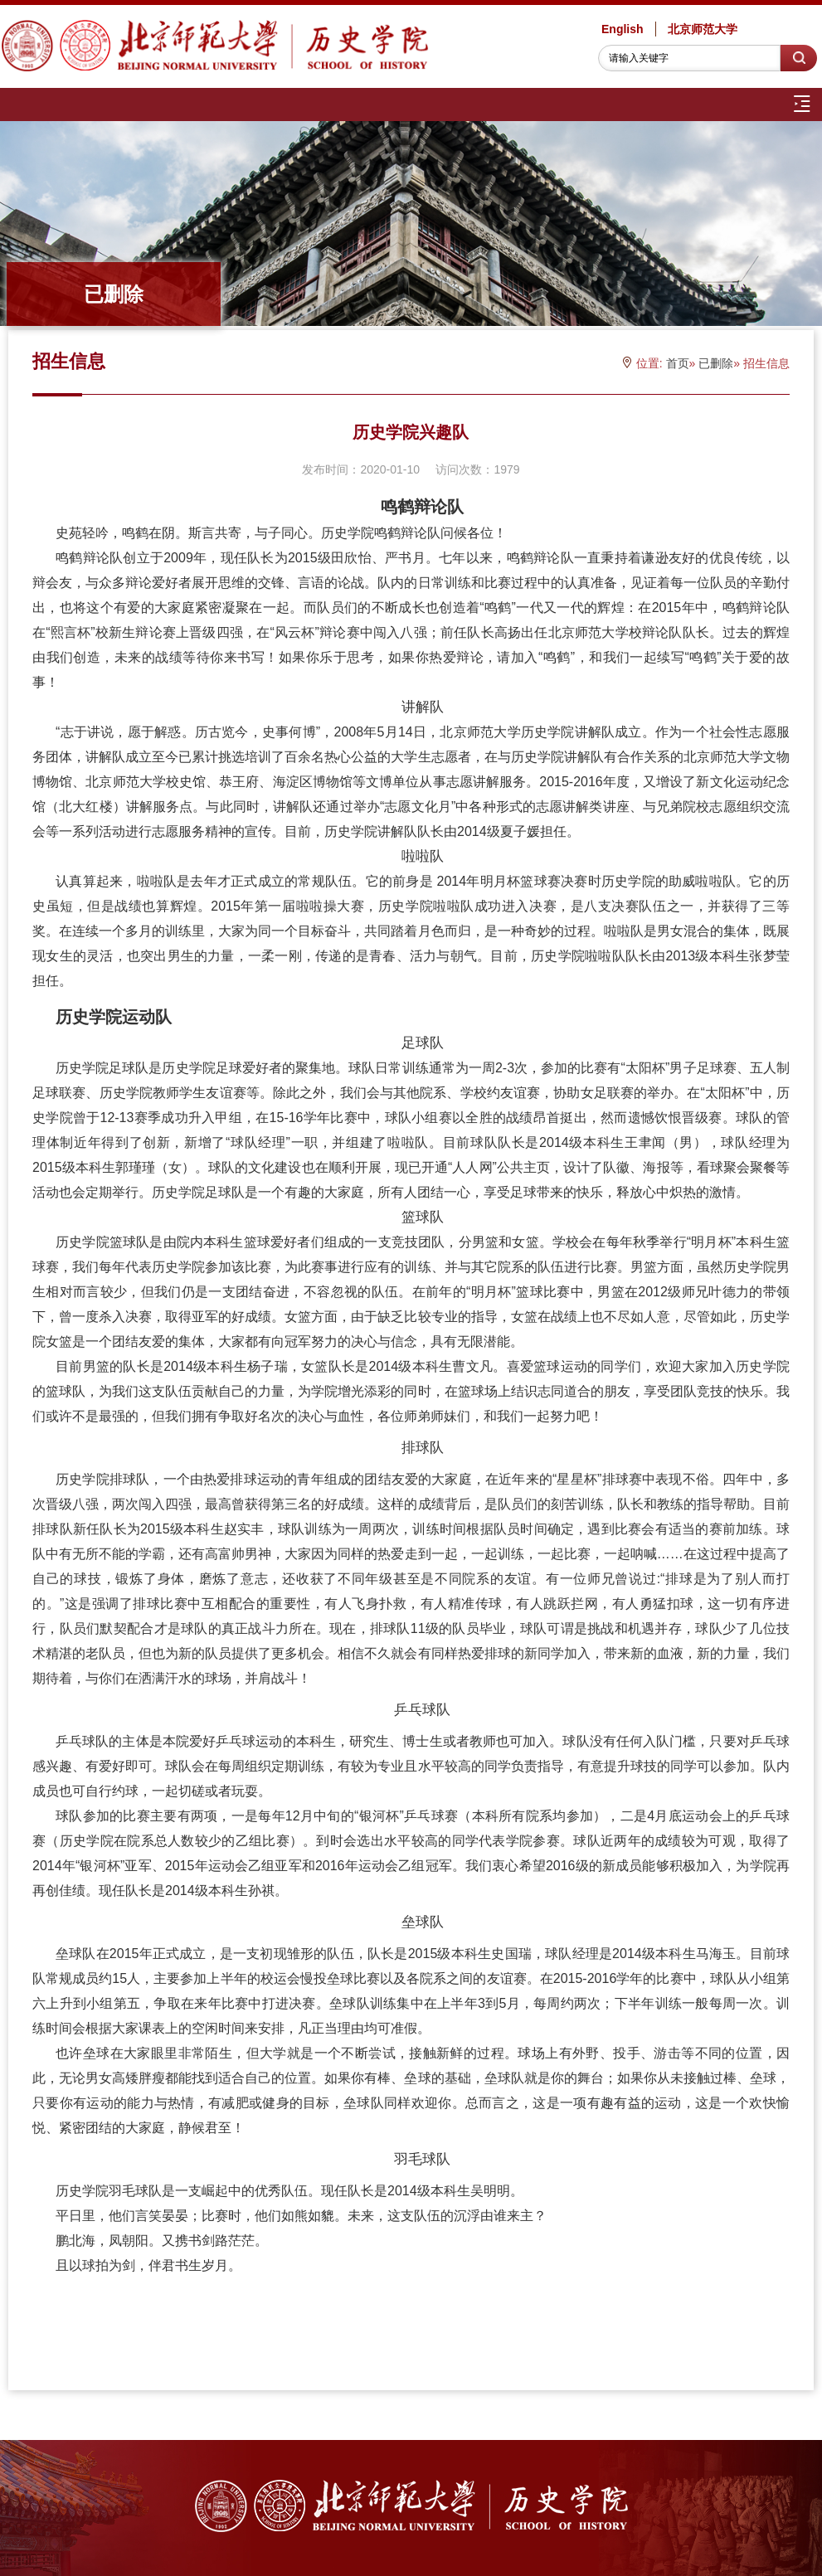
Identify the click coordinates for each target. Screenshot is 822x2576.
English (622, 29)
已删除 (715, 363)
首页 (677, 363)
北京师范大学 (702, 29)
